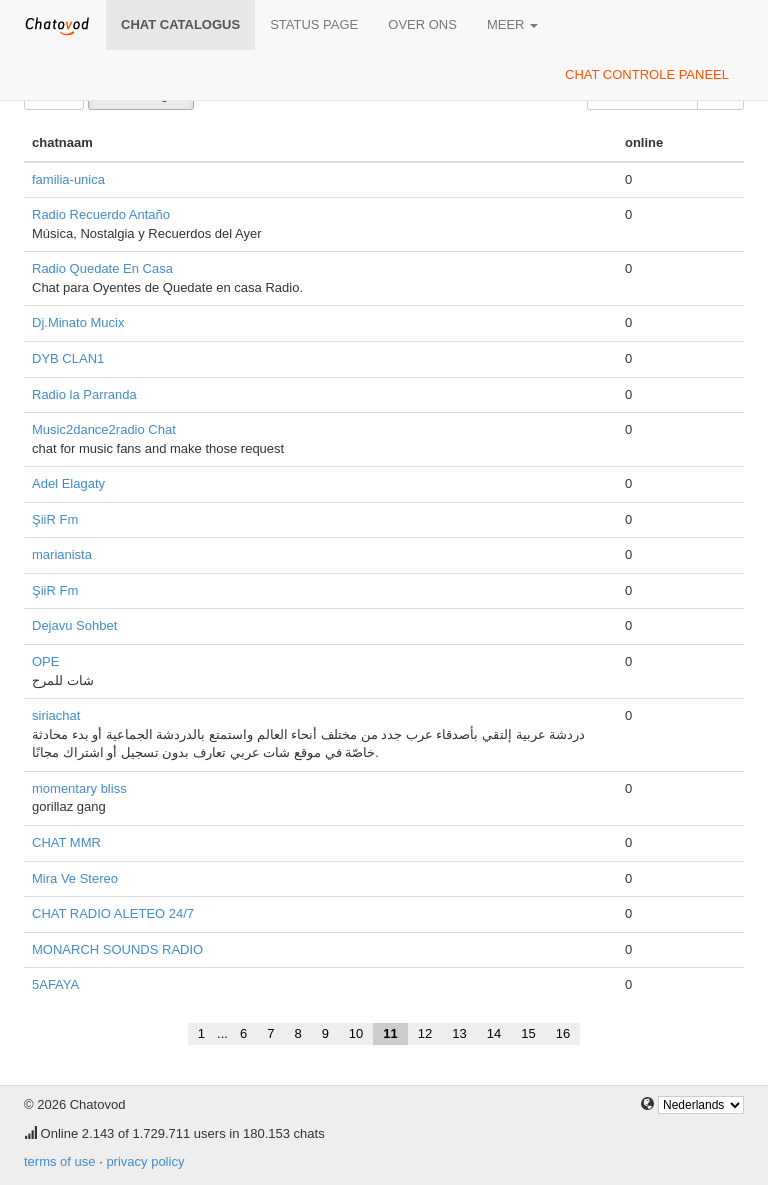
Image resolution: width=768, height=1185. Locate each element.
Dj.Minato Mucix (78, 322)
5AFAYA (55, 984)
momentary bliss (79, 788)
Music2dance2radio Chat (104, 429)
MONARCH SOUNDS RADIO (117, 949)
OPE (45, 661)
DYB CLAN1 (68, 358)
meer (512, 24)
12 (425, 1033)
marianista (62, 554)
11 (390, 1033)
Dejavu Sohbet (74, 625)
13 (459, 1033)
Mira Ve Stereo (75, 878)
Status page (314, 24)
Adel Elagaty (68, 483)
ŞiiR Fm (55, 519)
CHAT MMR (66, 842)
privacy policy (145, 1161)
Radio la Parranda (84, 394)
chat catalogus (180, 24)
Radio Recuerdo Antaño (101, 214)
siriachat (56, 715)
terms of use (60, 1161)
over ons (422, 24)
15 (528, 1033)
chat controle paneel (647, 74)
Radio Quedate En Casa (102, 268)
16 (563, 1033)
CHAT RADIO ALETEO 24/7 (113, 913)
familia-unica (68, 179)
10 (356, 1033)
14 (494, 1033)
